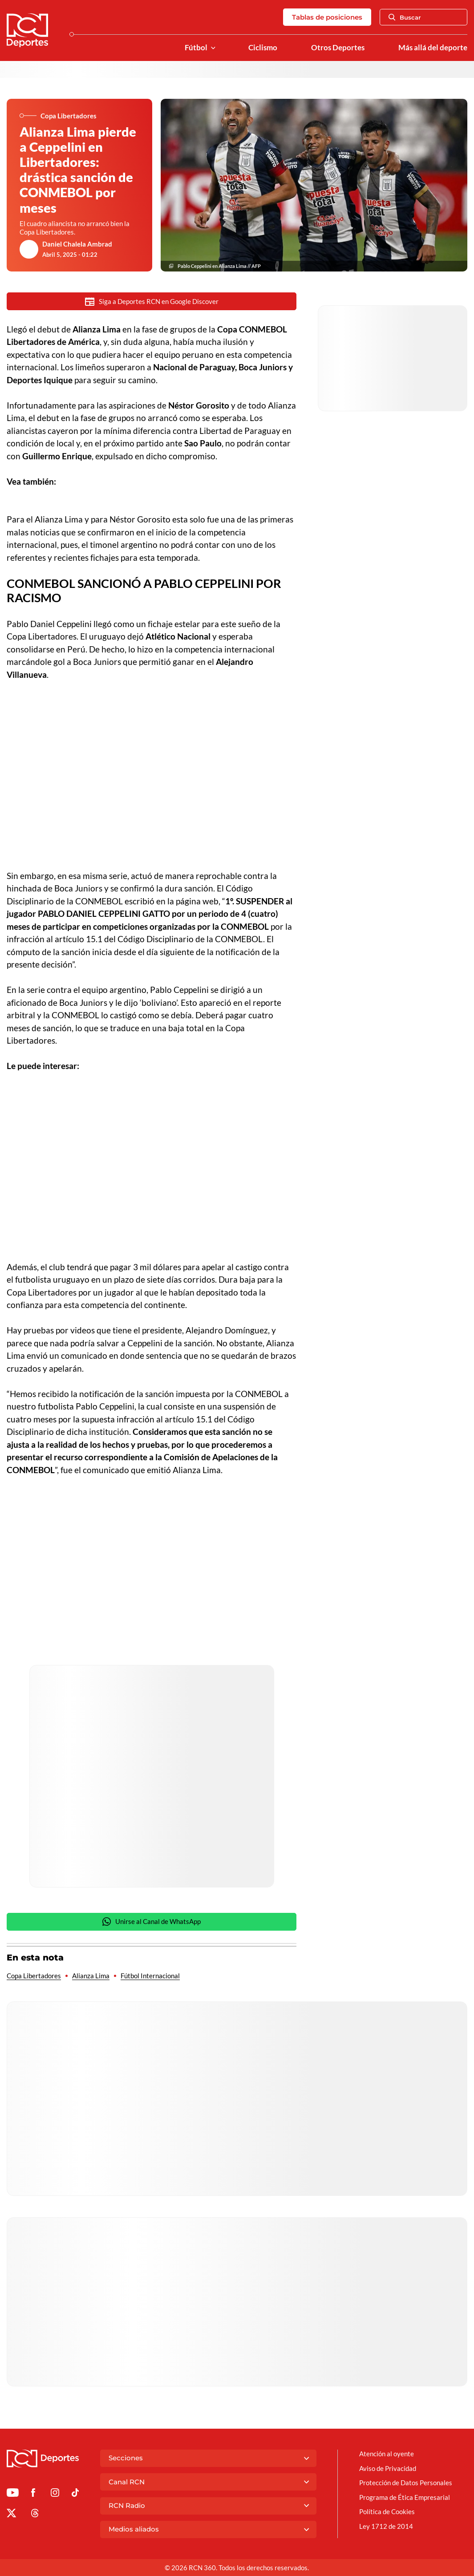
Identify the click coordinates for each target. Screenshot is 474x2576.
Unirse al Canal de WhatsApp (151, 1921)
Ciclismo (262, 47)
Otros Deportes (338, 47)
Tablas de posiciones (327, 17)
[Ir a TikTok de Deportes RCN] (75, 2494)
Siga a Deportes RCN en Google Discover (152, 301)
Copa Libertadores (34, 1976)
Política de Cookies (387, 2511)
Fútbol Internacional (150, 1976)
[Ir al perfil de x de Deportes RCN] (11, 2515)
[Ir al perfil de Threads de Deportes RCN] (35, 2515)
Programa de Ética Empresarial (404, 2497)
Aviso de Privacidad (387, 2468)
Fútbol (196, 47)
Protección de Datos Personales (405, 2483)
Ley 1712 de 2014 (386, 2526)
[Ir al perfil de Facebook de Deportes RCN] (33, 2494)
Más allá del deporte (432, 47)
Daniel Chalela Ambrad (77, 244)
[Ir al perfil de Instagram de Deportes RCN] (55, 2494)
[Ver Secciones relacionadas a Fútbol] (213, 48)
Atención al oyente (386, 2454)
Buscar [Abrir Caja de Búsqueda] (405, 17)
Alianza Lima (90, 1976)
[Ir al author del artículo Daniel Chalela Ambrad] (29, 249)
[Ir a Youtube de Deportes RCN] (13, 2494)
